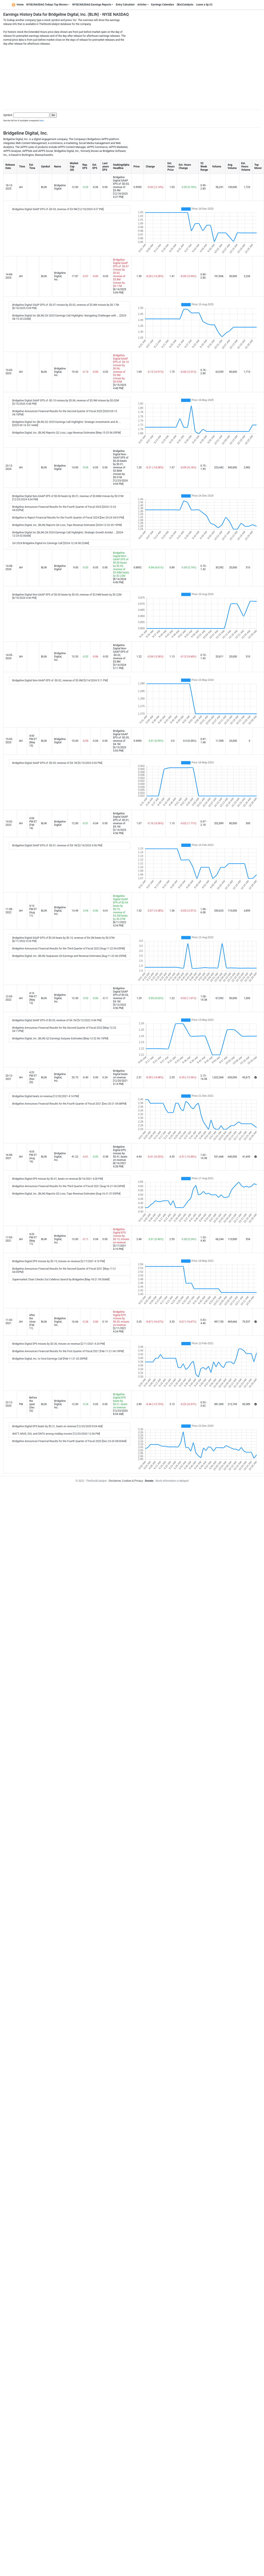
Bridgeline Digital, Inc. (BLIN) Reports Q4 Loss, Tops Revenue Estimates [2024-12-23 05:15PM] (67, 525)
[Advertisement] (132, 76)
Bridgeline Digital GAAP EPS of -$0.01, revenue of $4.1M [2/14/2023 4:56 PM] (57, 845)
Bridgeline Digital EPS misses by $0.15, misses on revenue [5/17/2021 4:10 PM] (58, 1261)
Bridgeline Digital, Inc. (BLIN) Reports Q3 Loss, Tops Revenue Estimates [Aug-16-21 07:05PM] (66, 1193)
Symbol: (8, 115)
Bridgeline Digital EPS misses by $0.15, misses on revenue (121, 1236)
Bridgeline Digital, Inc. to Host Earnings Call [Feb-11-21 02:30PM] (49, 1358)
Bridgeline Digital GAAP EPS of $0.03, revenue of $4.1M (120, 995)
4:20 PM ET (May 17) (33, 1239)
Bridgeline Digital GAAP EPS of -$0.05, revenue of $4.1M (121, 737)
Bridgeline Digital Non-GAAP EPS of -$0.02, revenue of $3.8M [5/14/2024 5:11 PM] (60, 680)
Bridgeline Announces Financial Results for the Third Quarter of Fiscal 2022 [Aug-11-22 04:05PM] (68, 948)
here (42, 120)
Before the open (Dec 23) (33, 1404)
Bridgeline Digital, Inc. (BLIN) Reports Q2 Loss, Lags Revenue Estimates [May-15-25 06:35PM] (66, 432)
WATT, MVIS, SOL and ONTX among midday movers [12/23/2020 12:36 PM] (56, 1433)
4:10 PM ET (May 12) (33, 998)
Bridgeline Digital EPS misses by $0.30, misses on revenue (121, 1318)
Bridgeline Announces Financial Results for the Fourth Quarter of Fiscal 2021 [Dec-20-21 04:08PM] (69, 1103)
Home (18, 4)
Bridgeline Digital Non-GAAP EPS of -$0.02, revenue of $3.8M (120, 653)
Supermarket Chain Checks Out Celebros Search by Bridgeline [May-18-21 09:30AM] (60, 1279)
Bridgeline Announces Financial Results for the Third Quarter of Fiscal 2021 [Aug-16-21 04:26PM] (68, 1186)
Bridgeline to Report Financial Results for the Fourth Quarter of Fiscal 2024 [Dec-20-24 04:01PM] (68, 517)
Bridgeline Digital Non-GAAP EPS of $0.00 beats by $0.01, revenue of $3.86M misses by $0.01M (120, 464)
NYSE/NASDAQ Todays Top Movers (47, 4)
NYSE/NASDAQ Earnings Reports (91, 4)
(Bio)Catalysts (185, 4)
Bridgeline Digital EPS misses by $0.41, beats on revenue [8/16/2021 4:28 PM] (57, 1178)
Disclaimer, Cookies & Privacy (126, 1480)
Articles (141, 4)
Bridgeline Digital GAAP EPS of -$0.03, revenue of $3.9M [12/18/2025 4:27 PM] (58, 209)
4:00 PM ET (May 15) (33, 740)
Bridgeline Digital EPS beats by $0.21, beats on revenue (120, 1401)
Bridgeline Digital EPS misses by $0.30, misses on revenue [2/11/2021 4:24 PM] (58, 1343)
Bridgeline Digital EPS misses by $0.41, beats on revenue (120, 1153)
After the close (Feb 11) (32, 1322)
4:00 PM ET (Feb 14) (33, 823)
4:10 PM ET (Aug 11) (33, 910)
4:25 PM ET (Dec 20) (33, 1077)
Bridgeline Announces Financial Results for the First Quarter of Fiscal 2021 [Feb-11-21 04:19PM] (68, 1351)
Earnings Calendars (162, 4)
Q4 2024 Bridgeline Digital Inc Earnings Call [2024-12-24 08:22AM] (50, 543)
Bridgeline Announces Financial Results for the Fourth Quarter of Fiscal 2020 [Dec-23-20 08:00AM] (69, 1441)
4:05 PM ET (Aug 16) (33, 1156)
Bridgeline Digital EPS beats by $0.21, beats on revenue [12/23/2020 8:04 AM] (57, 1426)
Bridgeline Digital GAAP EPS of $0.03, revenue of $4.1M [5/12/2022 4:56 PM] (57, 1020)
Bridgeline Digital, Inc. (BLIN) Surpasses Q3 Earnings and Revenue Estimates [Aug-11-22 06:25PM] (69, 956)
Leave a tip (204, 4)
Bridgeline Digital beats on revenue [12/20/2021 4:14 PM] (45, 1096)
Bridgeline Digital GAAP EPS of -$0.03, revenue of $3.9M (121, 184)
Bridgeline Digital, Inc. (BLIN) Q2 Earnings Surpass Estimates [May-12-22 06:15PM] (60, 1038)
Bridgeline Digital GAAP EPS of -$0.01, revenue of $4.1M (121, 820)
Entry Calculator (125, 4)
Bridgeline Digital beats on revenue (120, 1074)
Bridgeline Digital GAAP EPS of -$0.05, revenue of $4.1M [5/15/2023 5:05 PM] (57, 762)
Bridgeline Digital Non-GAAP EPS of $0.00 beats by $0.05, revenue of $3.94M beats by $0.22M (121, 564)
